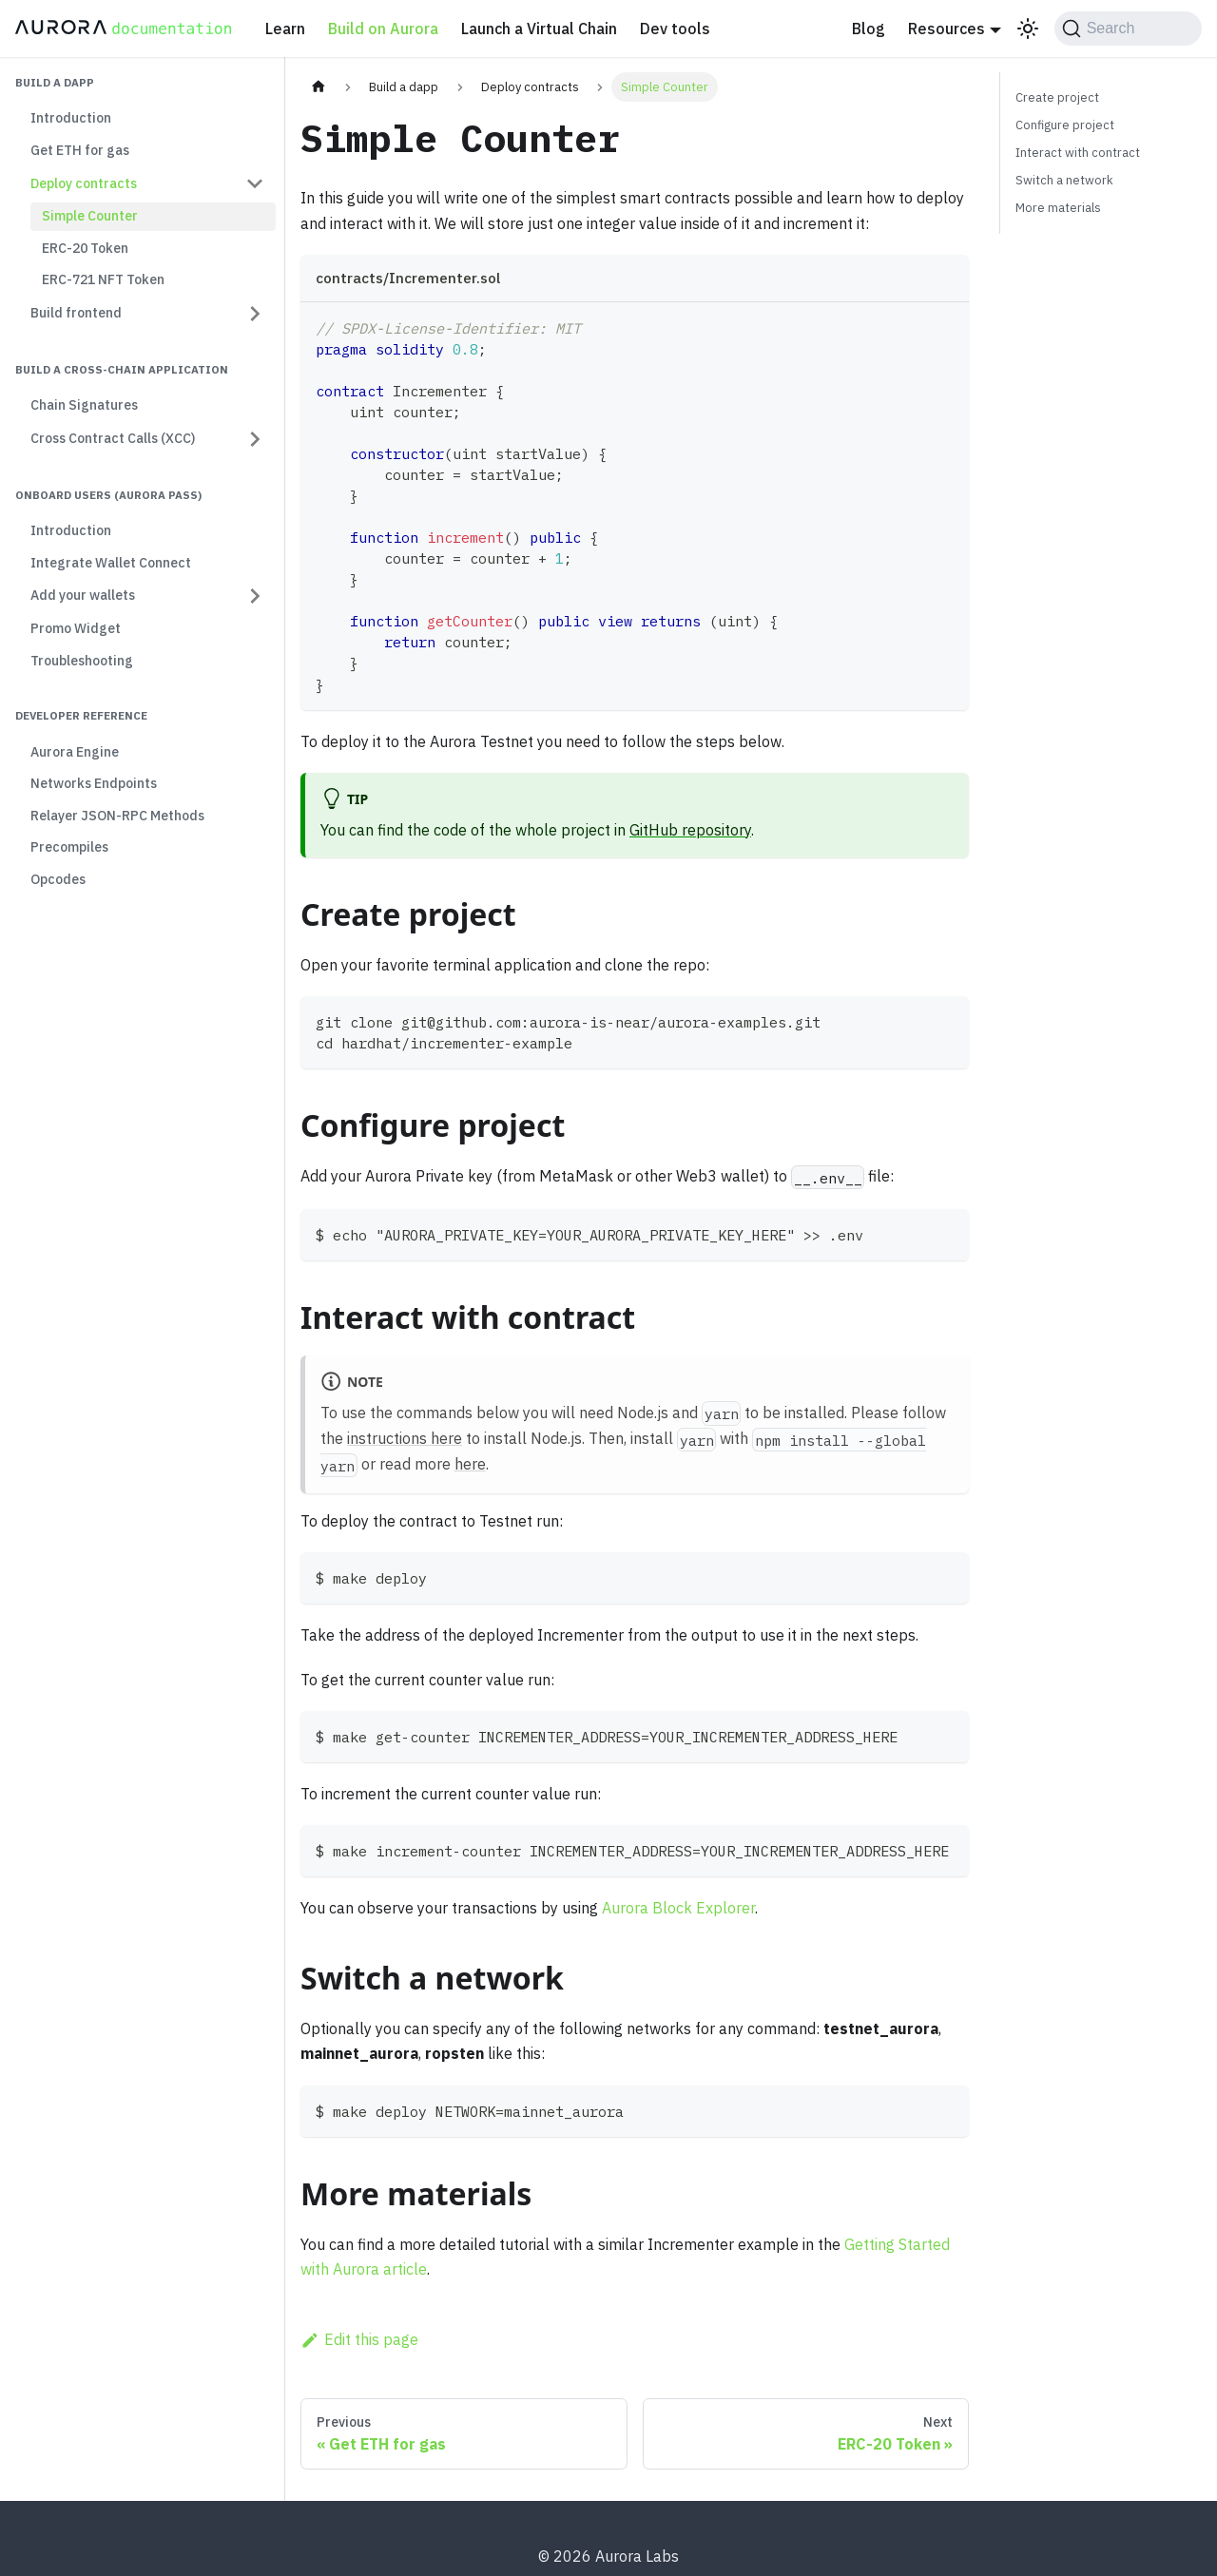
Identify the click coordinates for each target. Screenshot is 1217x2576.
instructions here (404, 1438)
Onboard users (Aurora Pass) (108, 495)
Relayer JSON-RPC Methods (117, 815)
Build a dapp (54, 82)
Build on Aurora (383, 28)
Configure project (1064, 125)
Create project (1057, 97)
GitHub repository (690, 829)
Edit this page (359, 2339)
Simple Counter (90, 215)
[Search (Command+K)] (1128, 28)
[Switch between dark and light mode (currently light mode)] (1028, 28)
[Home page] (318, 87)
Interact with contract (1077, 152)
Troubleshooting (81, 660)
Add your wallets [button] (82, 595)
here (470, 1463)
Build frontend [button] (76, 312)
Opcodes (58, 879)
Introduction (70, 117)
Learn (285, 28)
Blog (868, 28)
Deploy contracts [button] (83, 183)
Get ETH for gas (79, 150)
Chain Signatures (84, 404)
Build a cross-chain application (121, 369)
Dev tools (675, 28)
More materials (1058, 208)
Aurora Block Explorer (678, 1907)
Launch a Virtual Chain (539, 28)
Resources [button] (946, 28)
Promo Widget (75, 628)
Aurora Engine (74, 751)
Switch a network (1064, 180)
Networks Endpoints (93, 783)
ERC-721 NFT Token (103, 279)
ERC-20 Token (85, 248)
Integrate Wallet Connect (110, 562)
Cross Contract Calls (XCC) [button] (112, 438)
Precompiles (69, 846)
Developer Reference (81, 715)
